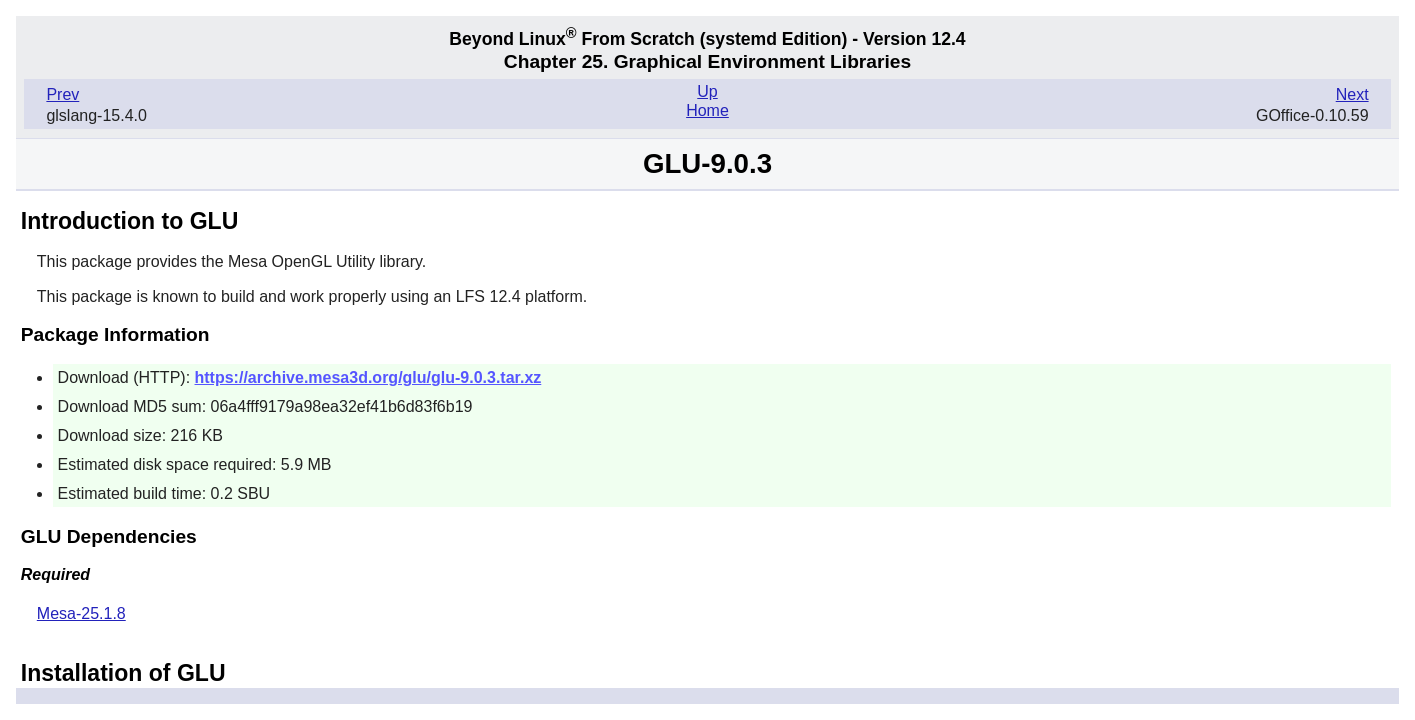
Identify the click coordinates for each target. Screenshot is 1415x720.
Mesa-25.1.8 (81, 613)
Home (707, 110)
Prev (62, 94)
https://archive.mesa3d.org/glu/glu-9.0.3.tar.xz (368, 377)
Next (1352, 94)
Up (707, 91)
